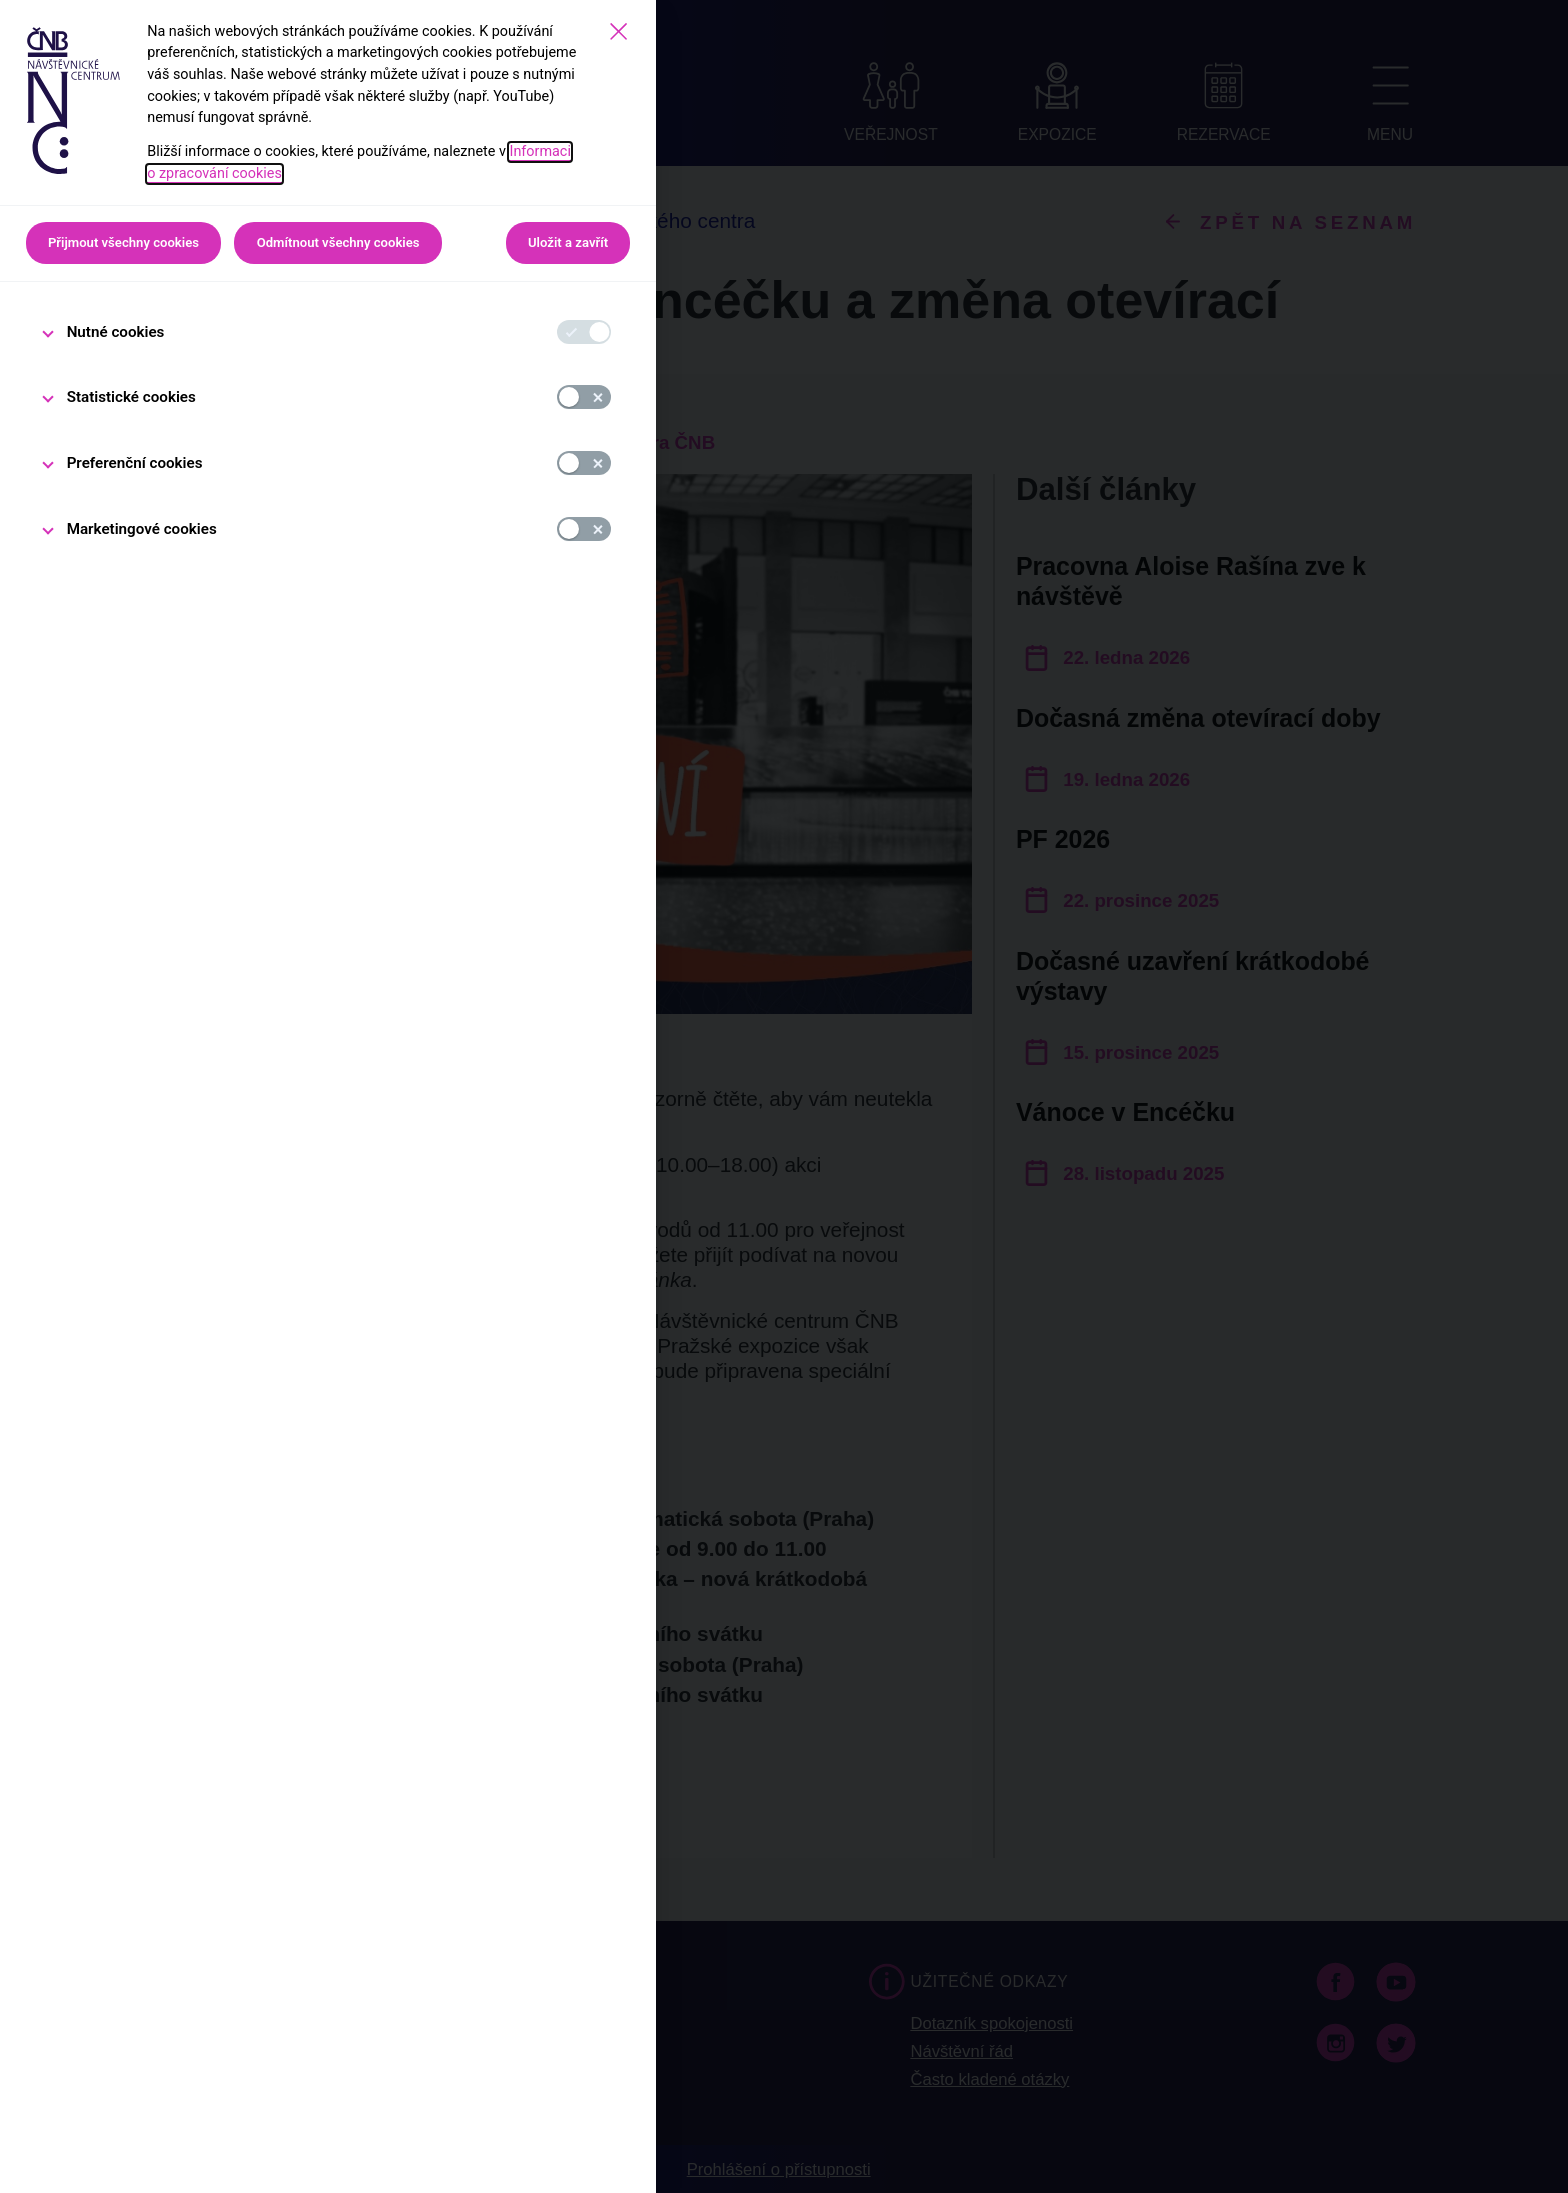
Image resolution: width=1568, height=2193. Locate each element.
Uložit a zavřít (568, 242)
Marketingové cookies (142, 529)
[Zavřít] (618, 31)
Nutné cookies (116, 332)
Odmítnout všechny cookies (338, 242)
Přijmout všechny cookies (123, 242)
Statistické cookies (131, 397)
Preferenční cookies (135, 463)
